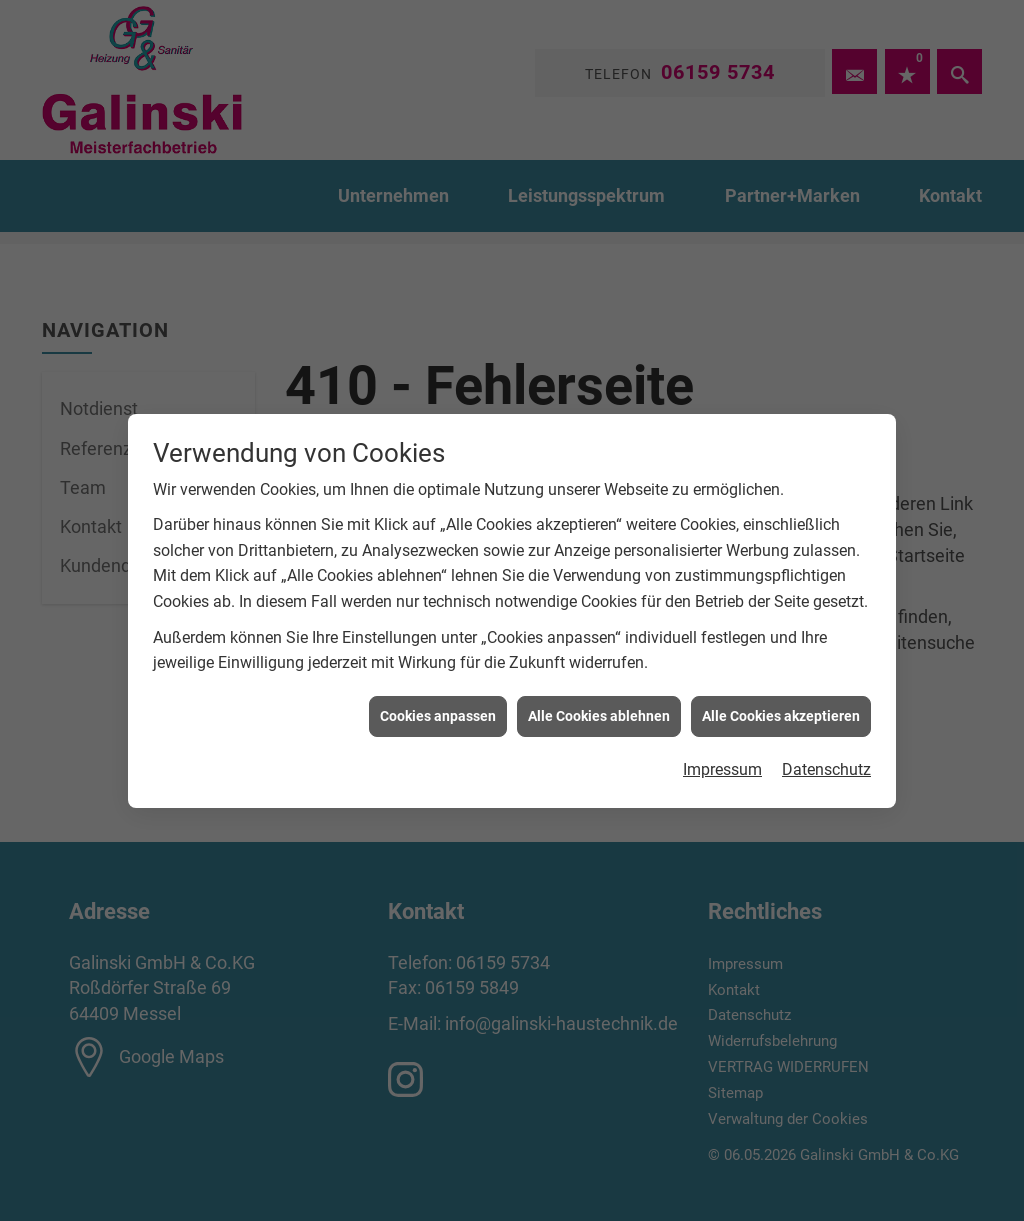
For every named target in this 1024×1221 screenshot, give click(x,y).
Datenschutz (826, 763)
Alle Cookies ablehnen (599, 709)
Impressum (722, 763)
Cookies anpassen (438, 709)
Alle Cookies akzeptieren (781, 709)
